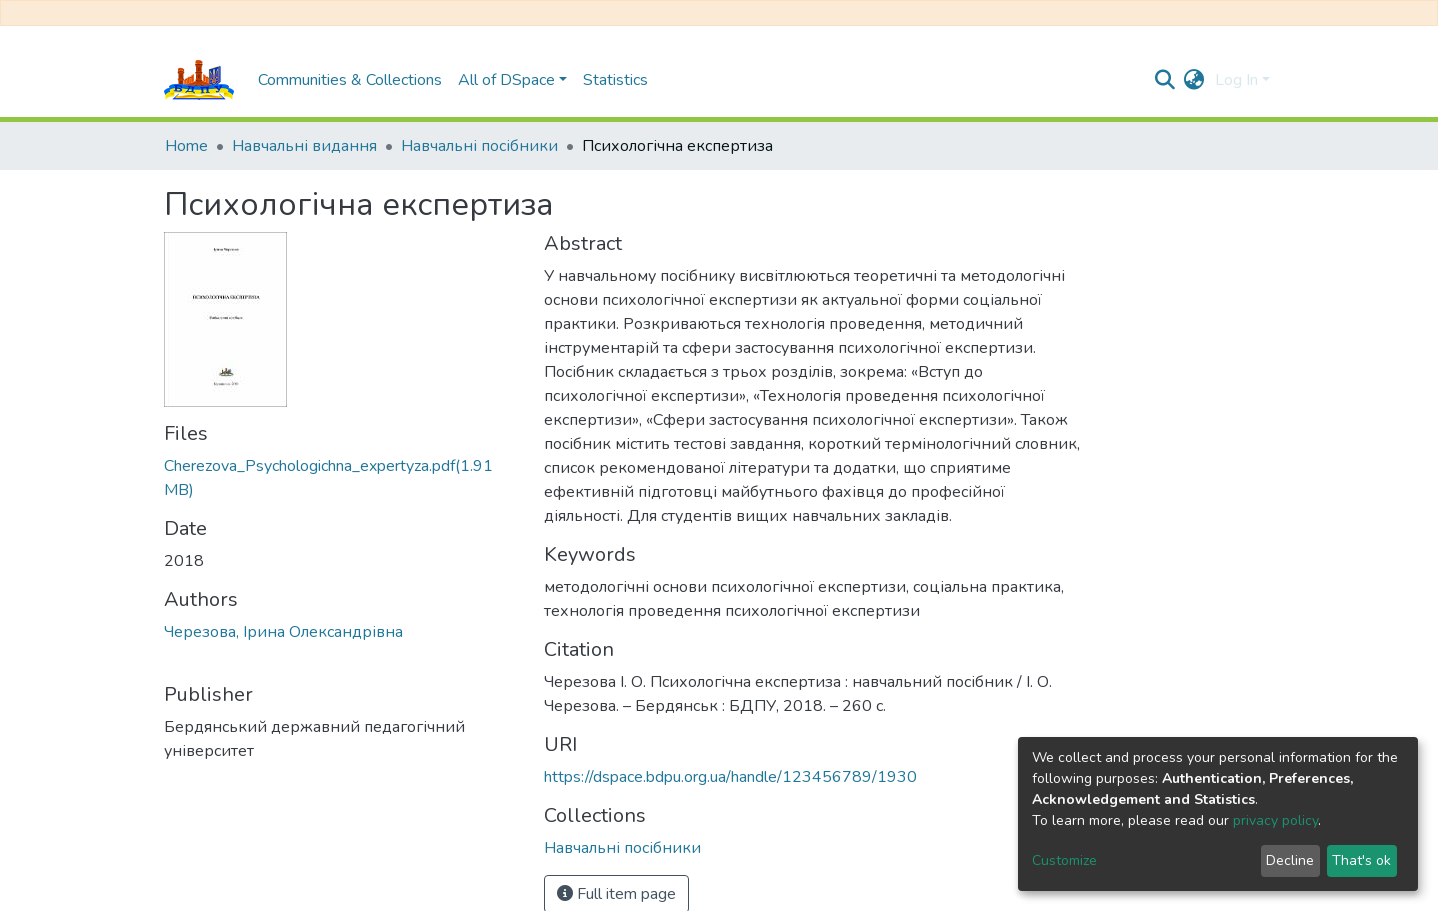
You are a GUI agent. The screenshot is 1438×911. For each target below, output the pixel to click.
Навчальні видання (304, 146)
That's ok (1361, 860)
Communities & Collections (350, 80)
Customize (1064, 860)
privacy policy (1275, 820)
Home (186, 146)
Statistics (615, 80)
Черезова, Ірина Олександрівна (283, 632)
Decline (1290, 860)
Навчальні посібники (479, 146)
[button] (1194, 80)
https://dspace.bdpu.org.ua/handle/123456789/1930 (730, 777)
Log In (1236, 80)
